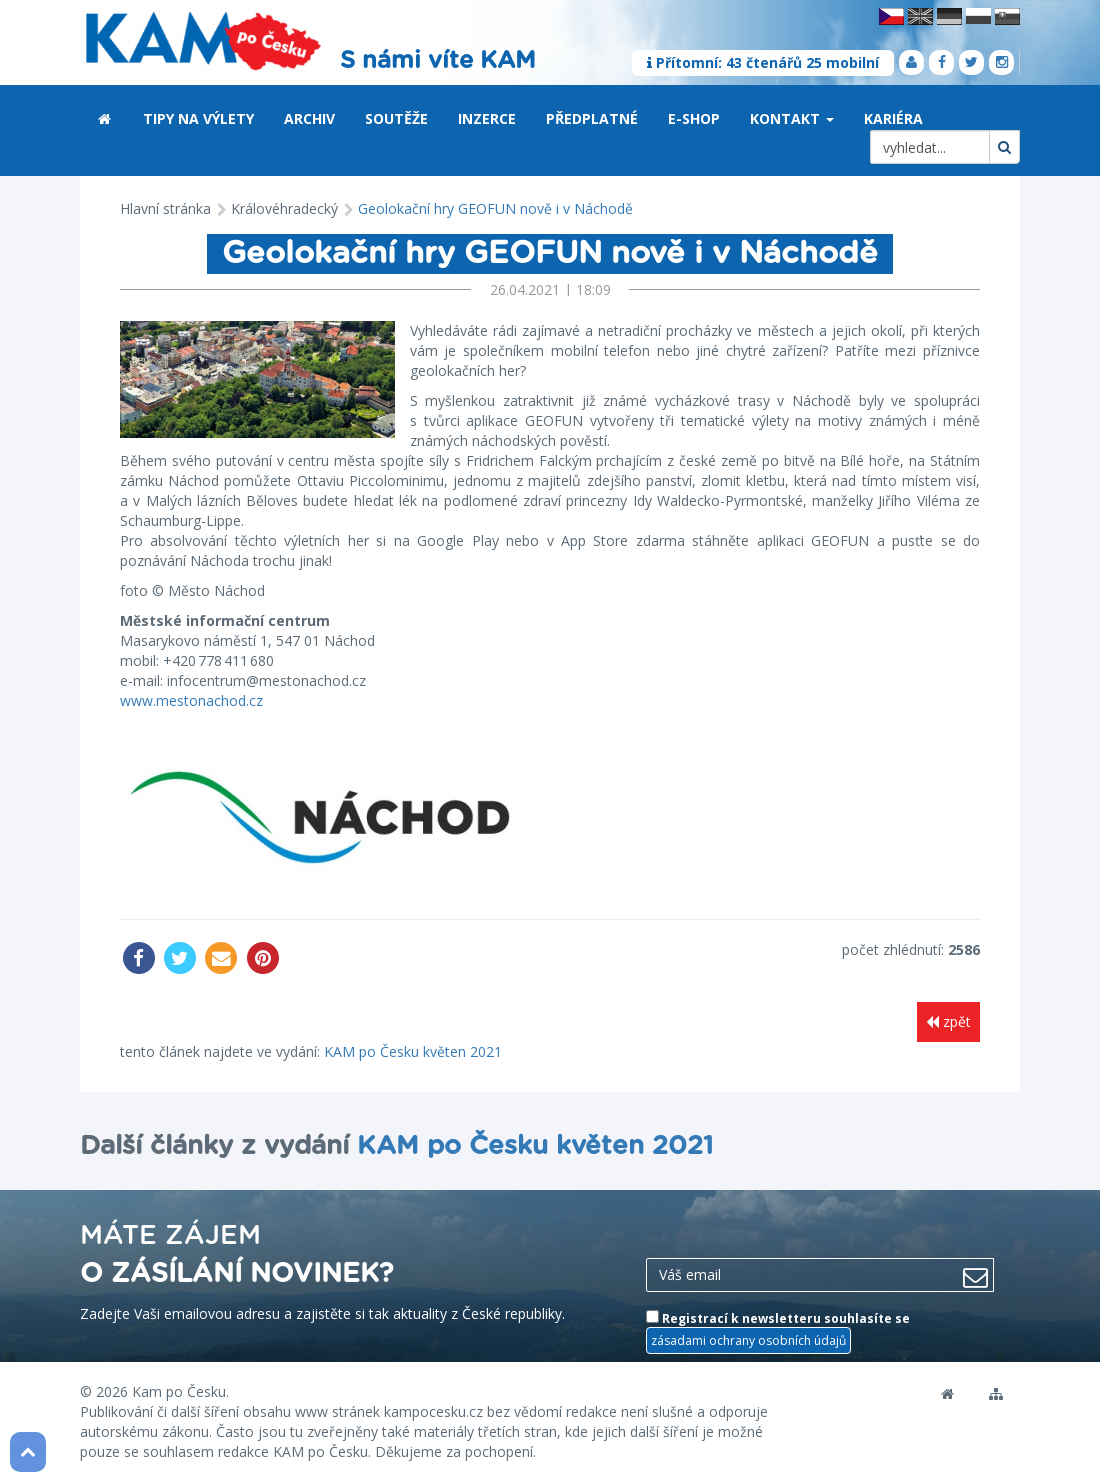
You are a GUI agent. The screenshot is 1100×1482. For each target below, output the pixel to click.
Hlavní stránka (165, 208)
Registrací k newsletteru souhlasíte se (778, 1332)
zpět (948, 1021)
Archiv (309, 118)
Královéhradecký (284, 208)
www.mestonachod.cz (191, 700)
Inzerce (487, 118)
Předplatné (592, 118)
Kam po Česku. (180, 1391)
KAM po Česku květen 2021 (413, 1051)
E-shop (694, 118)
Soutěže (396, 118)
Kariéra (893, 118)
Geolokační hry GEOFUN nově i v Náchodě (495, 208)
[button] (830, 120)
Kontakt (792, 118)
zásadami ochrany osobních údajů (748, 1340)
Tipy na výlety (198, 118)
